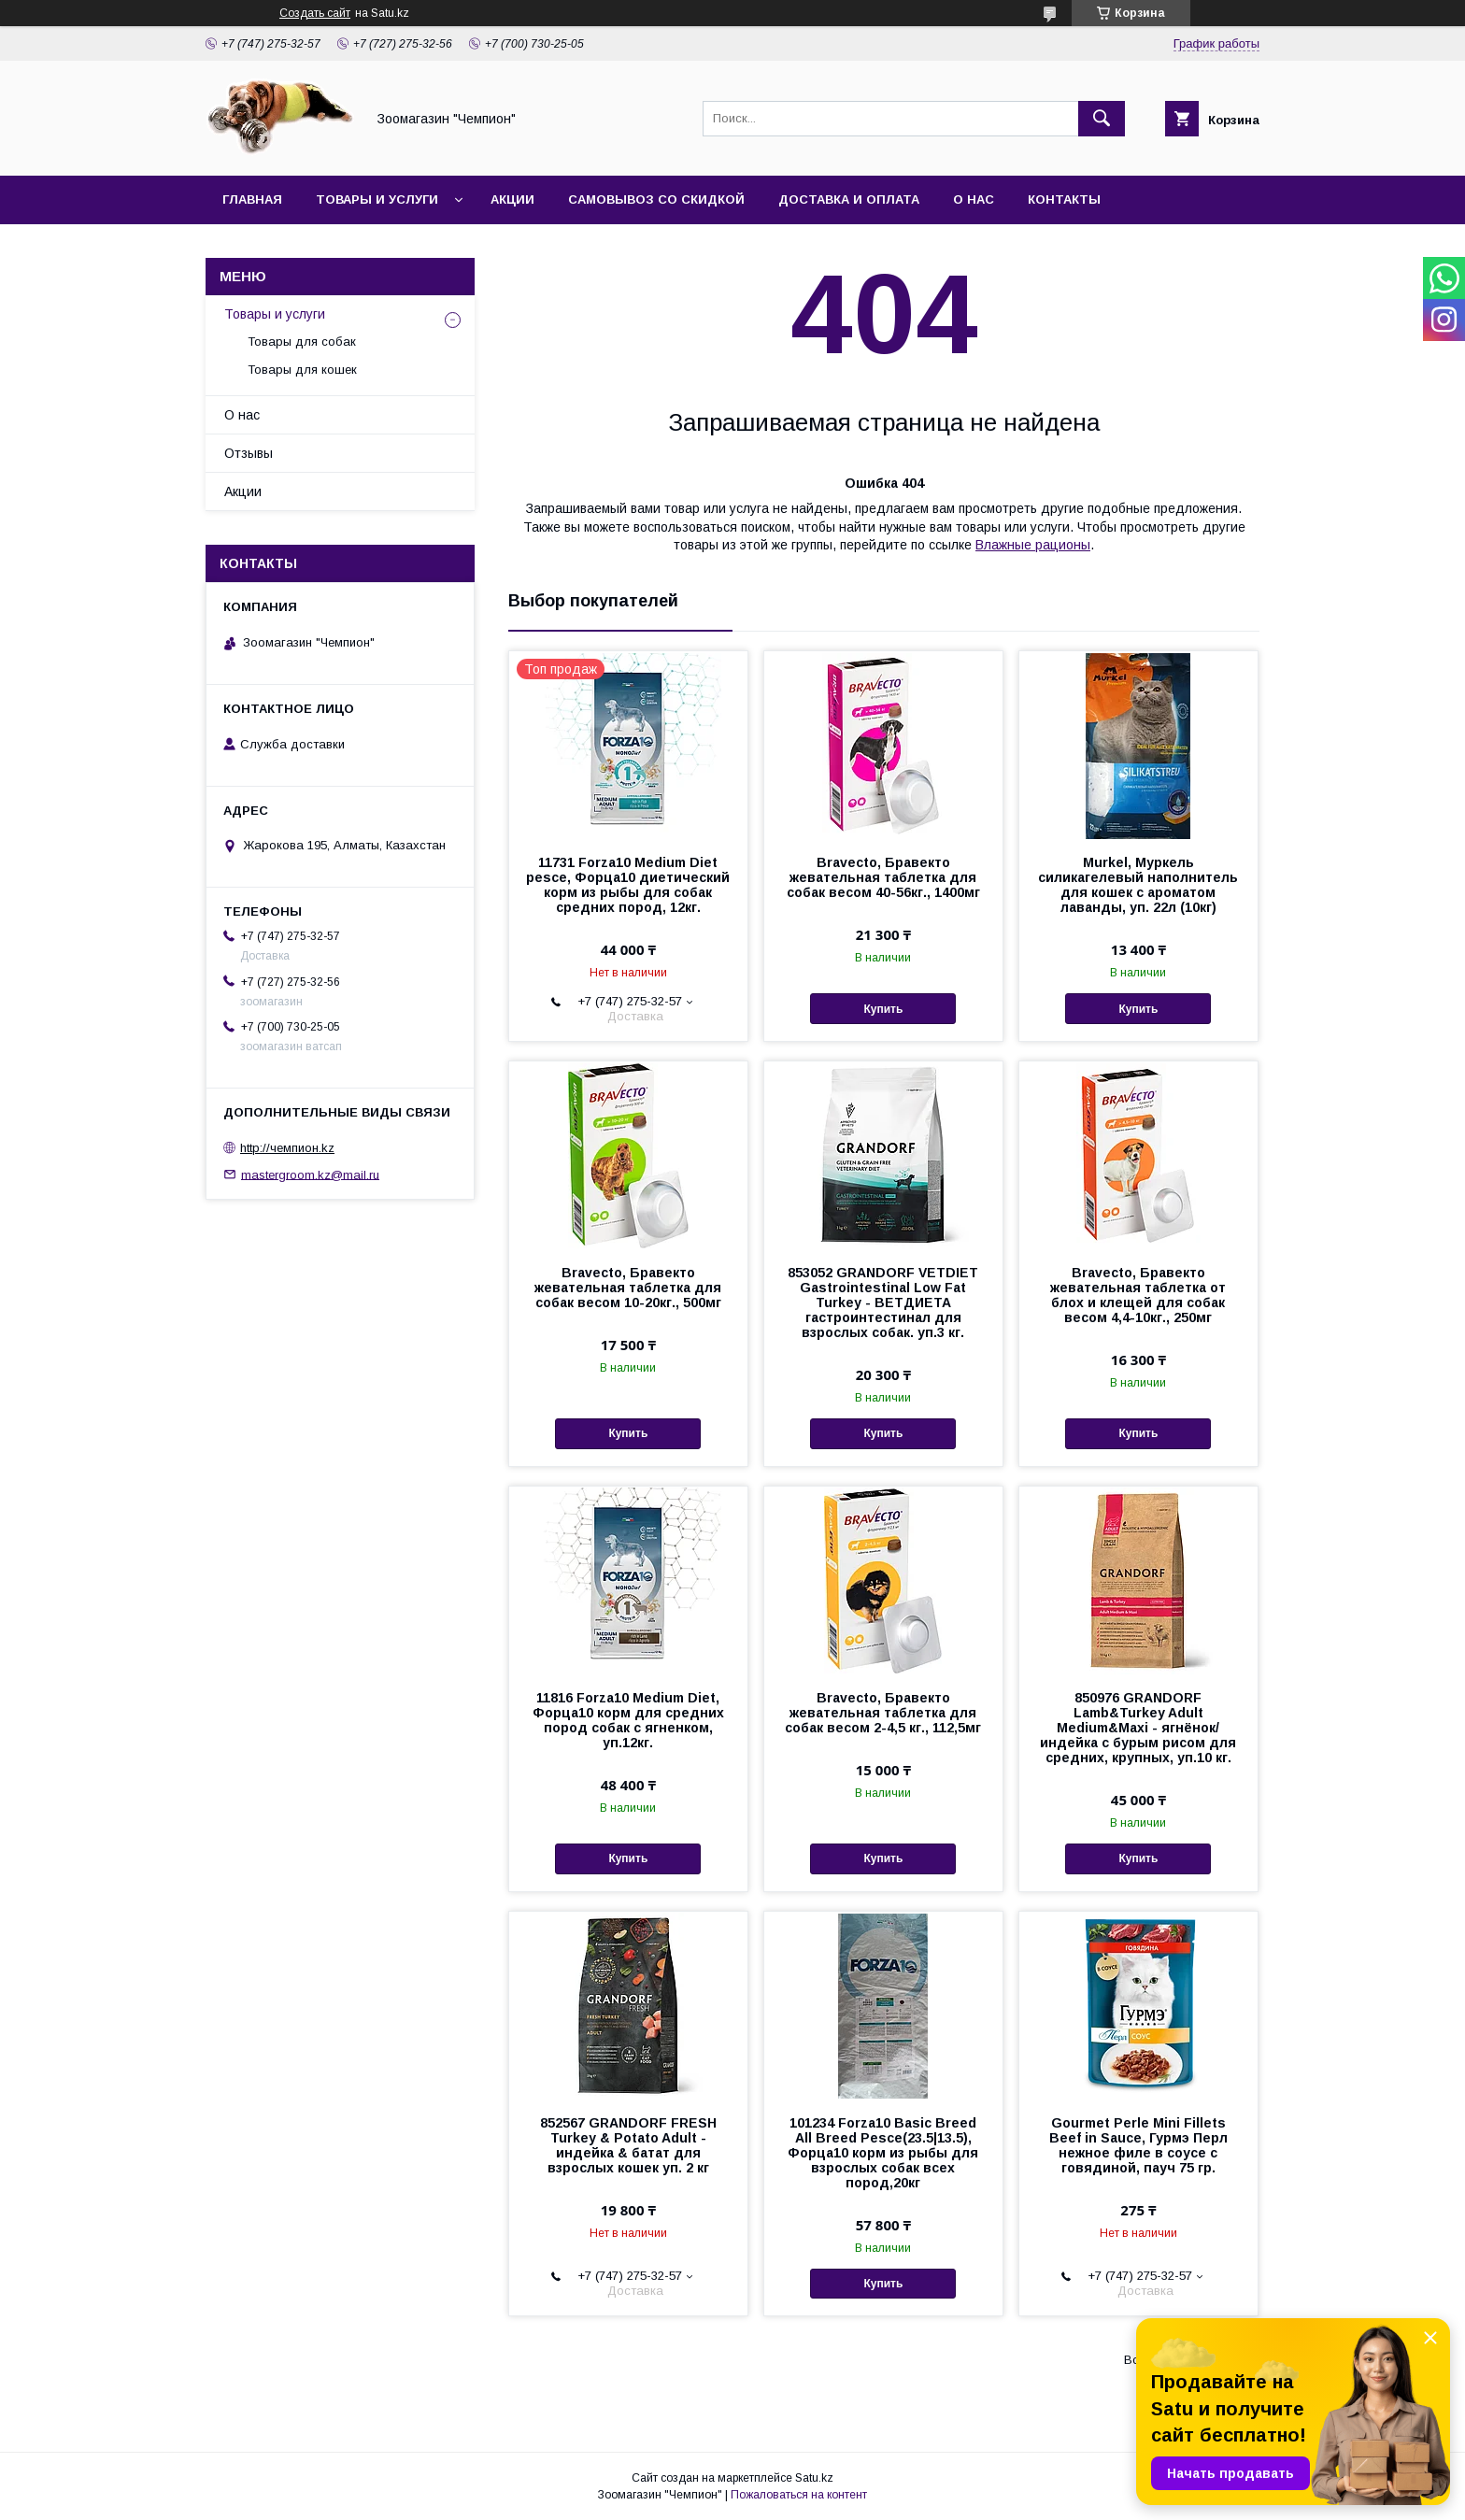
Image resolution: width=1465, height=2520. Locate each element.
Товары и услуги (377, 199)
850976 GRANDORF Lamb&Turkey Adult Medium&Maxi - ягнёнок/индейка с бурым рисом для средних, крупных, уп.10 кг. (1138, 1727)
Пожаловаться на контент (799, 2494)
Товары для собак (302, 342)
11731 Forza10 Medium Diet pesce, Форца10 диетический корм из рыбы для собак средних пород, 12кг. (628, 885)
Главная (252, 199)
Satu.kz (814, 2477)
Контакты (1064, 199)
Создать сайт (314, 13)
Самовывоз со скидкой (656, 199)
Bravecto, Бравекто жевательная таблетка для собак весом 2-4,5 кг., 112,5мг (883, 1712)
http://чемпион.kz (287, 1148)
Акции (512, 199)
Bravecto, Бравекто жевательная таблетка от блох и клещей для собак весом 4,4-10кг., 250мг (1138, 1295)
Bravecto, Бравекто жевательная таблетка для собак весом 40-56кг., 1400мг (883, 877)
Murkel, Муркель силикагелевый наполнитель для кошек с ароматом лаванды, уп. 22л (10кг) (1138, 885)
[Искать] (1101, 118)
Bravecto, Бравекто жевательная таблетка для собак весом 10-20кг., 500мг (627, 1287)
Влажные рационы (1032, 544)
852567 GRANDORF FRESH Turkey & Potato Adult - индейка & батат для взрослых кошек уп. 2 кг (628, 2145)
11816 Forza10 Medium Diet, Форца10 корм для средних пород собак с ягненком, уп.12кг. (628, 1720)
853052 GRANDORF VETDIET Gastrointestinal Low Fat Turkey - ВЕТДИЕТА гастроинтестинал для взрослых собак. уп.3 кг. (883, 1302)
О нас (973, 199)
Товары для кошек (302, 370)
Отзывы (248, 453)
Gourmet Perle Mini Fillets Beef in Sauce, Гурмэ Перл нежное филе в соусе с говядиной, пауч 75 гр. (1138, 2145)
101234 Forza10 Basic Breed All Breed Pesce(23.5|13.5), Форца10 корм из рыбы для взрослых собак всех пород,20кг (883, 2152)
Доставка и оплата (848, 199)
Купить (883, 1009)
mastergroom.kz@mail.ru (310, 1174)
